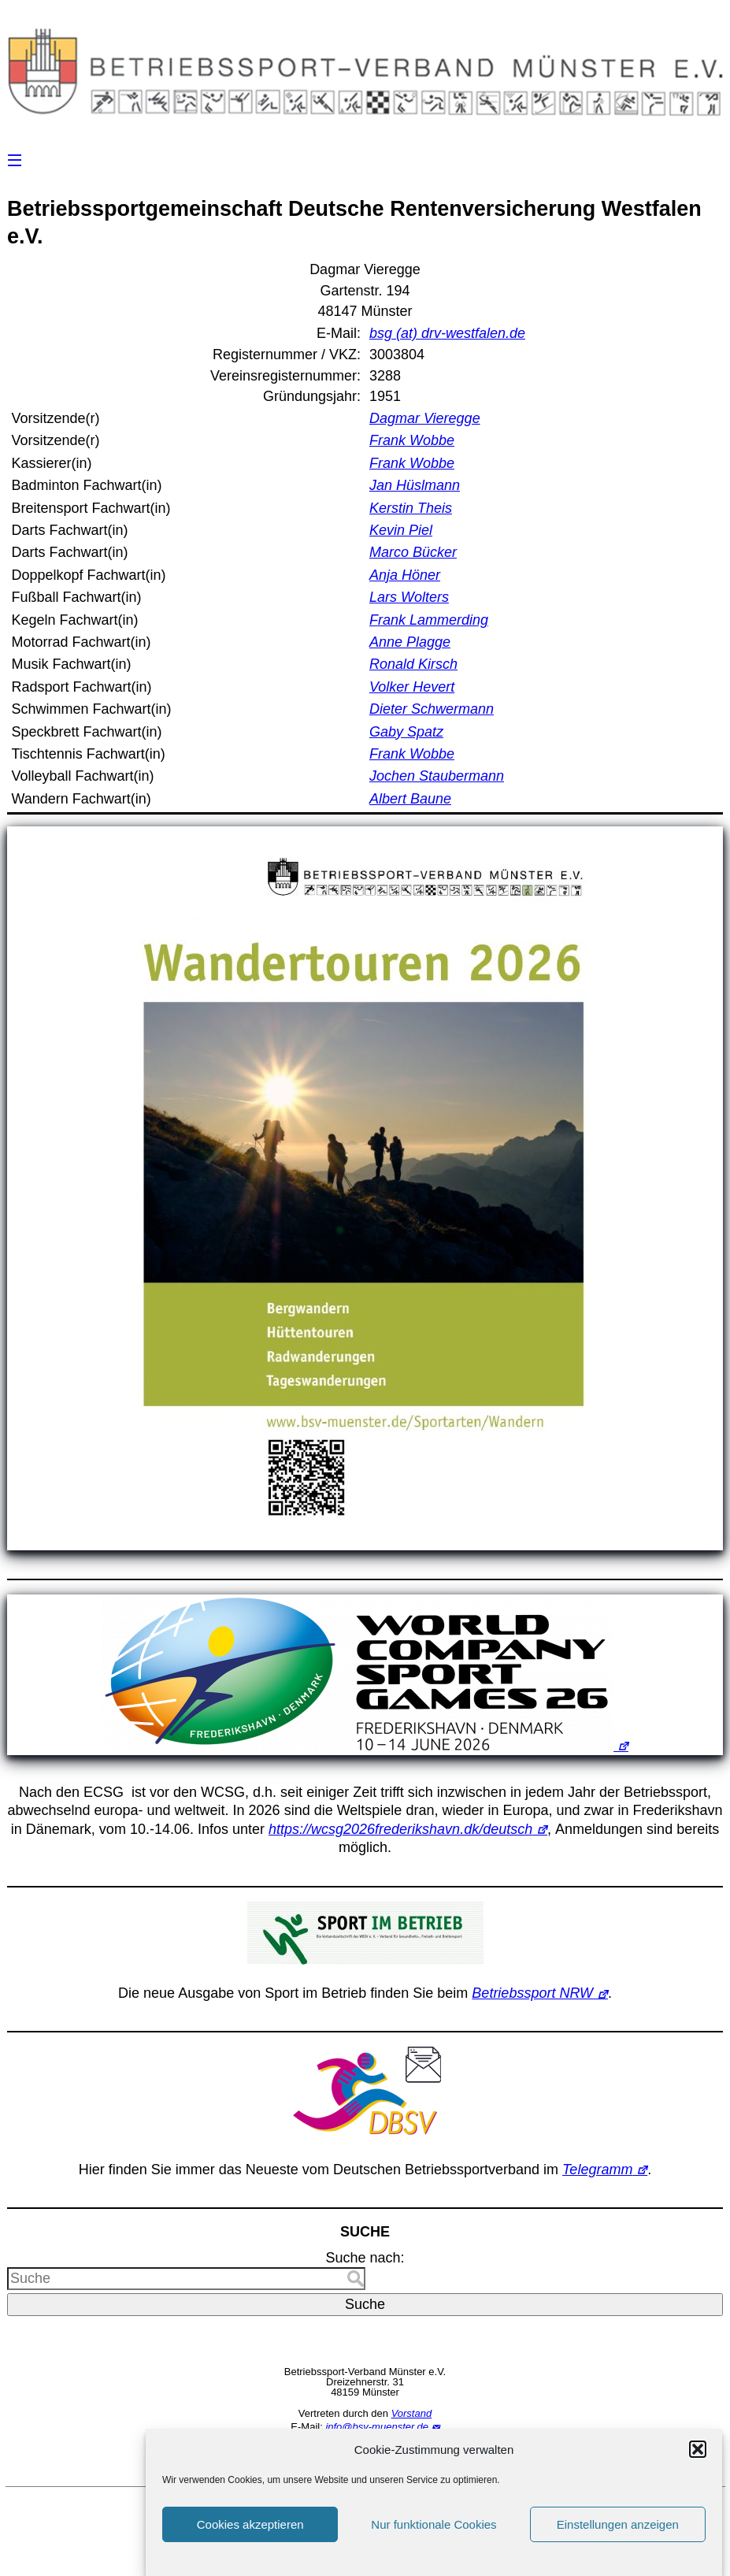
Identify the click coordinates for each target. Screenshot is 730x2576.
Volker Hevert (411, 687)
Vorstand (411, 2413)
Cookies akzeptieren (250, 2536)
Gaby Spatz (406, 732)
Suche (365, 2304)
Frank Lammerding (428, 620)
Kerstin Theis (410, 508)
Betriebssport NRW (532, 1993)
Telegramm (597, 2169)
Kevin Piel (400, 530)
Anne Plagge (409, 642)
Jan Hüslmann (414, 485)
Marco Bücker (413, 552)
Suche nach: (364, 2258)
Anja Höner (404, 575)
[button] (698, 2462)
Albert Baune (410, 799)
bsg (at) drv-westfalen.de (447, 333)
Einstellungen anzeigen (618, 2536)
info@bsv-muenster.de (376, 2427)
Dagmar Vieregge (424, 418)
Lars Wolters (409, 597)
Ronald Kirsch (413, 664)
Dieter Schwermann (431, 709)
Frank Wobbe (411, 440)
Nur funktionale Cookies (433, 2536)
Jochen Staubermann (436, 776)
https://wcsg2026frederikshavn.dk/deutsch (400, 1829)
